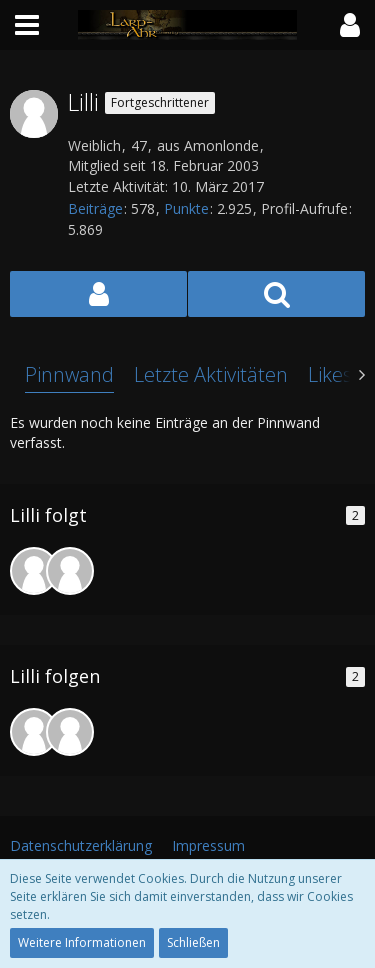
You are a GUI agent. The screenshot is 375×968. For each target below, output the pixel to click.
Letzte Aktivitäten (211, 374)
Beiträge (95, 208)
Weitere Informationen (82, 942)
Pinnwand (69, 374)
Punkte (186, 208)
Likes (330, 374)
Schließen (193, 942)
